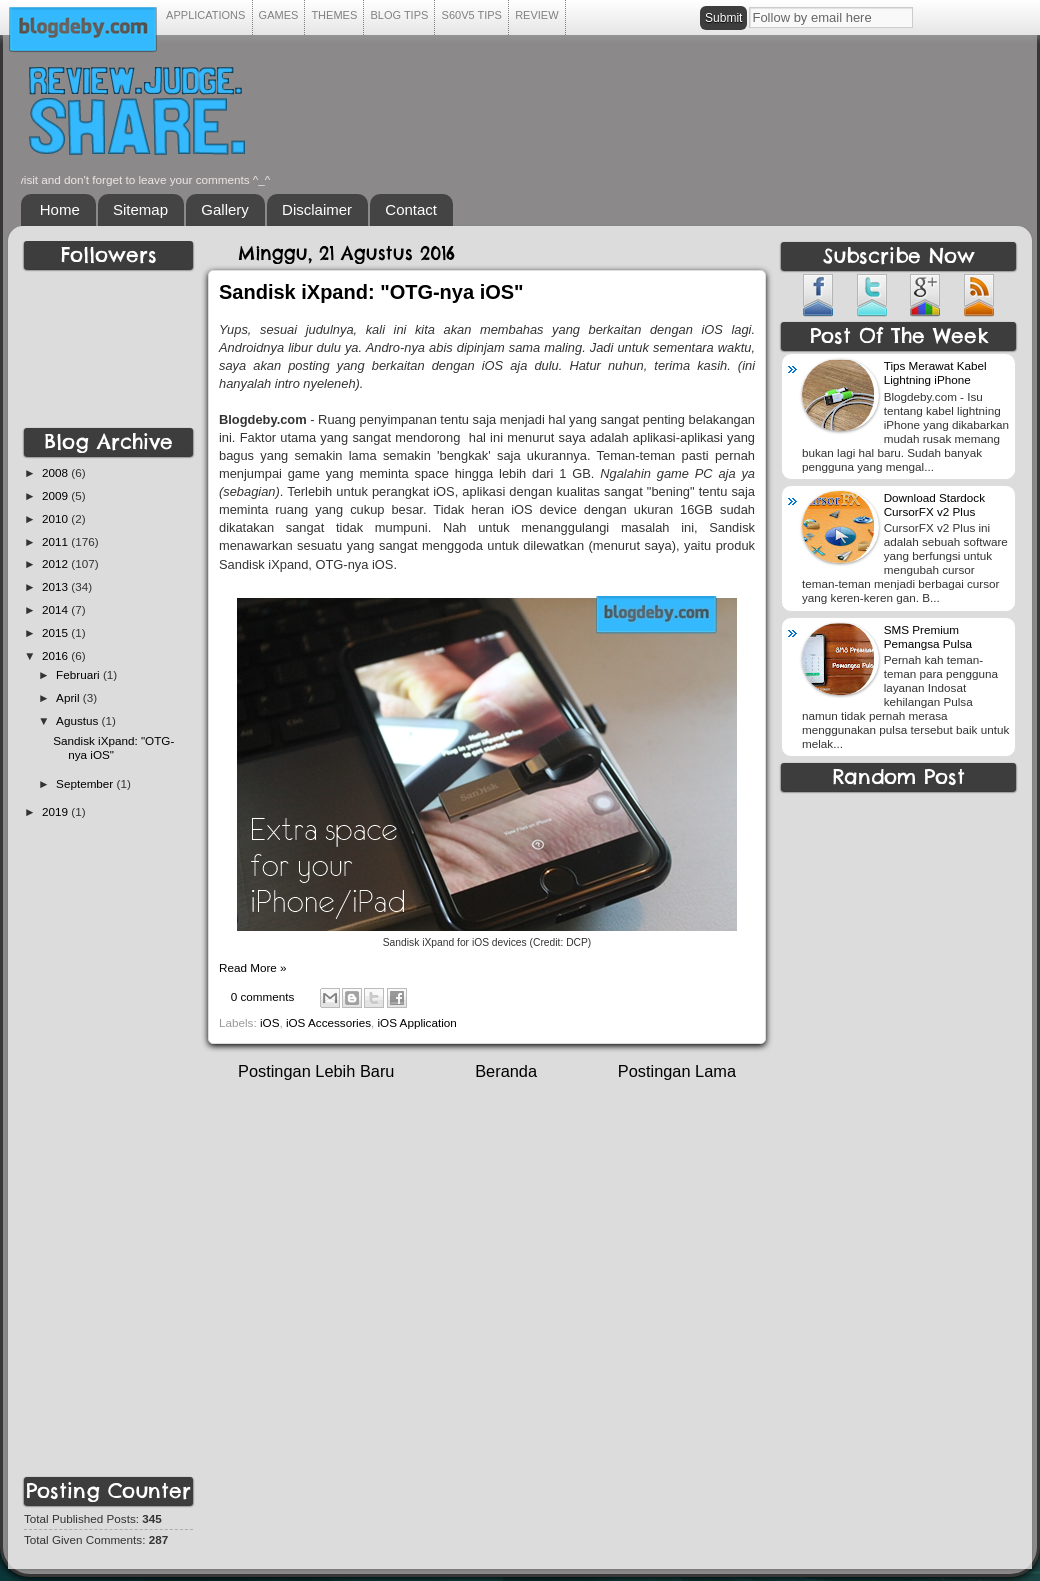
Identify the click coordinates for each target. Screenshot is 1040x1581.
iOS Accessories (328, 1022)
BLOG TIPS (399, 15)
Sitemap (140, 209)
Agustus (78, 720)
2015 (56, 632)
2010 (56, 518)
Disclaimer (317, 209)
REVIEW (537, 15)
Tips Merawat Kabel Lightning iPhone (935, 372)
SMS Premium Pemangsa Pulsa (928, 636)
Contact (411, 209)
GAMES (279, 15)
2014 (56, 609)
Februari (79, 674)
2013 (56, 586)
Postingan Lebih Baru (316, 1071)
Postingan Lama (677, 1071)
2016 (56, 655)
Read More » (253, 967)
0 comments (263, 996)
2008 (56, 472)
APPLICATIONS (206, 15)
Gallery (225, 209)
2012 (56, 563)
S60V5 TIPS (471, 15)
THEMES (334, 15)
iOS (269, 1022)
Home (60, 209)
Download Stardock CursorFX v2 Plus (934, 504)
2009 (56, 495)
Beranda (506, 1071)
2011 (56, 541)
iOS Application (417, 1022)
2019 (56, 811)
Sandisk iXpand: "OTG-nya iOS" (371, 292)
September (86, 783)
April (69, 697)
